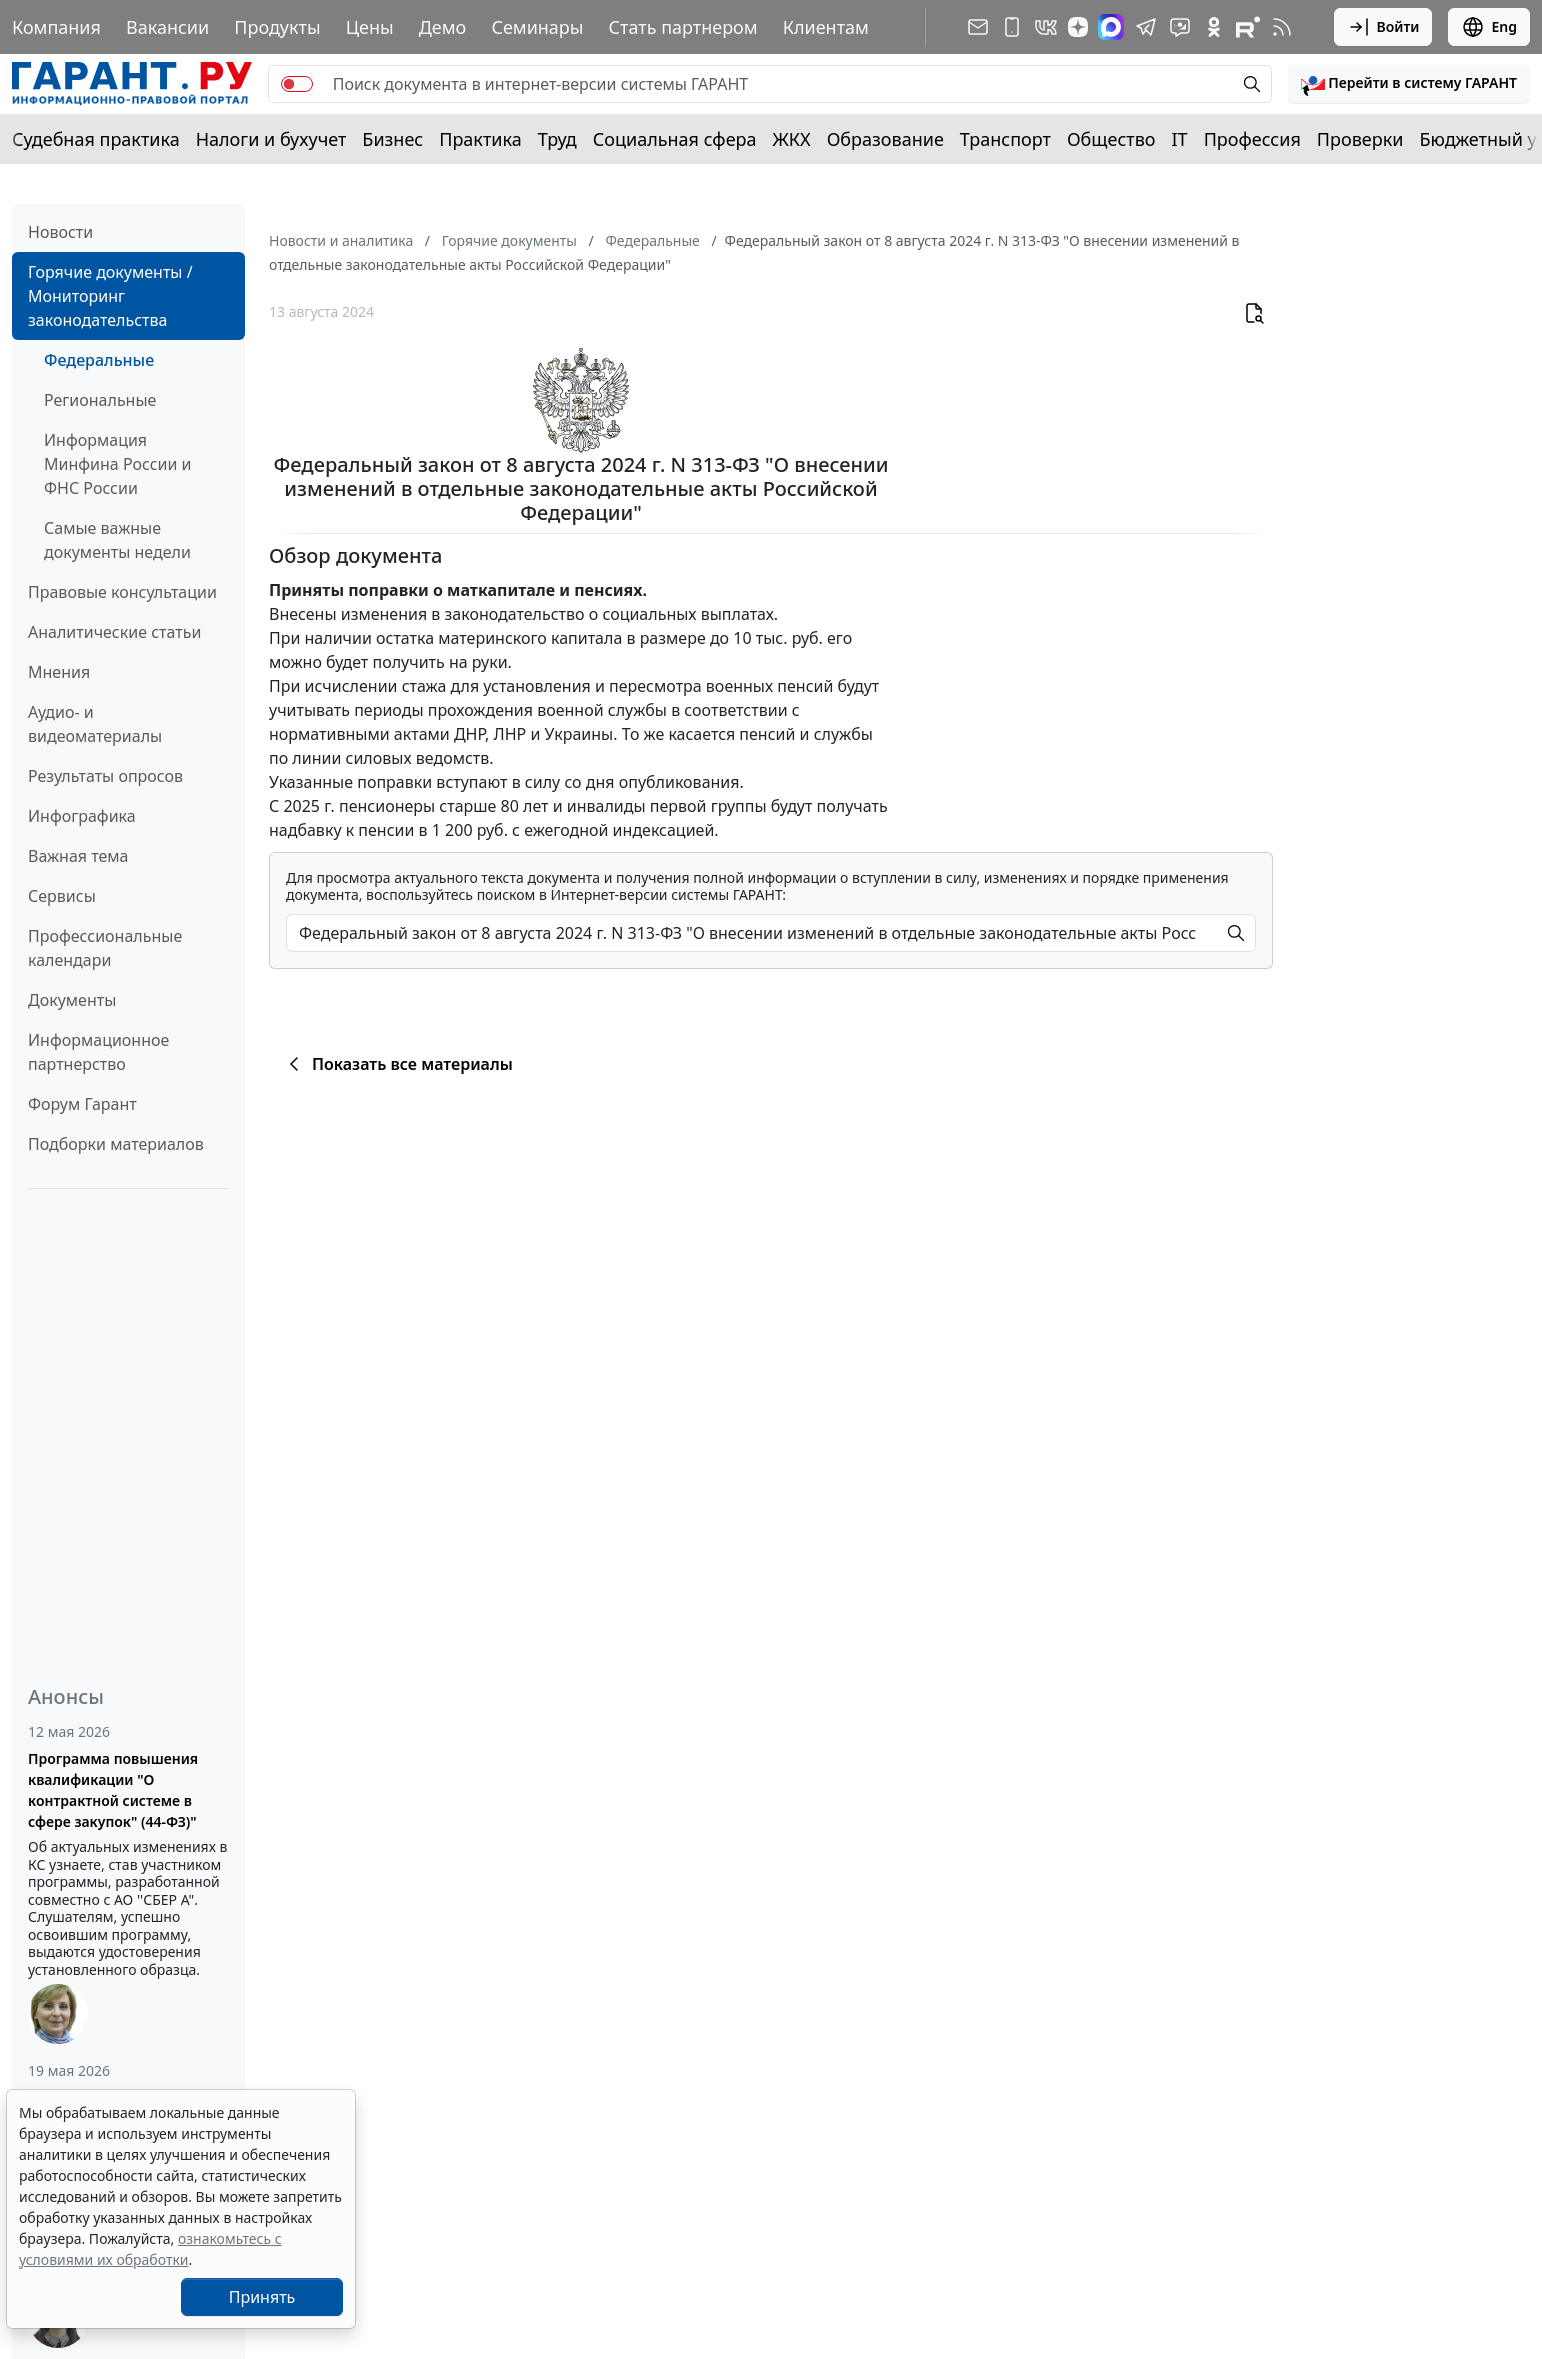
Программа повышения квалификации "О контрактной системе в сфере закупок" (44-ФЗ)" (113, 1790)
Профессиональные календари (105, 948)
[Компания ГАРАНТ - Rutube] (1248, 27)
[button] (1409, 84)
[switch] (297, 84)
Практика (480, 139)
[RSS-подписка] (1282, 27)
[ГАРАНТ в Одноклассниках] (1214, 27)
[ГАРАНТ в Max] (1111, 27)
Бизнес (392, 139)
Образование (885, 139)
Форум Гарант (82, 1104)
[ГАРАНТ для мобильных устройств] (1012, 27)
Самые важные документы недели (117, 540)
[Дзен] (1078, 27)
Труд (557, 139)
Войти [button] (1383, 27)
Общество (1111, 139)
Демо (443, 27)
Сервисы (62, 896)
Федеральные (99, 360)
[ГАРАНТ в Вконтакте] (1046, 27)
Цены (370, 27)
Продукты (277, 27)
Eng (1489, 27)
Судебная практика (96, 139)
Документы (72, 1000)
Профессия (1252, 139)
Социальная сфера (675, 139)
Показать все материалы (397, 1064)
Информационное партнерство (98, 1052)
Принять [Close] (262, 2297)
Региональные (100, 400)
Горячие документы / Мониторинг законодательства (110, 296)
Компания (56, 27)
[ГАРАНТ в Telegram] (1146, 27)
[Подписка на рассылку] (978, 27)
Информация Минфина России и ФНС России (118, 464)
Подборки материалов (116, 1144)
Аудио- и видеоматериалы (95, 724)
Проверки (1360, 139)
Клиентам (826, 27)
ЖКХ (792, 139)
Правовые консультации (122, 592)
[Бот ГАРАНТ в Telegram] (1180, 27)
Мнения (59, 672)
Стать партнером (683, 27)
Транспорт (1005, 139)
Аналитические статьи (114, 632)
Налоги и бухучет (271, 139)
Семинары (537, 27)
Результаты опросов (105, 776)
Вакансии (167, 27)
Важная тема (78, 856)
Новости (60, 232)
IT (1180, 139)
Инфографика (82, 816)
